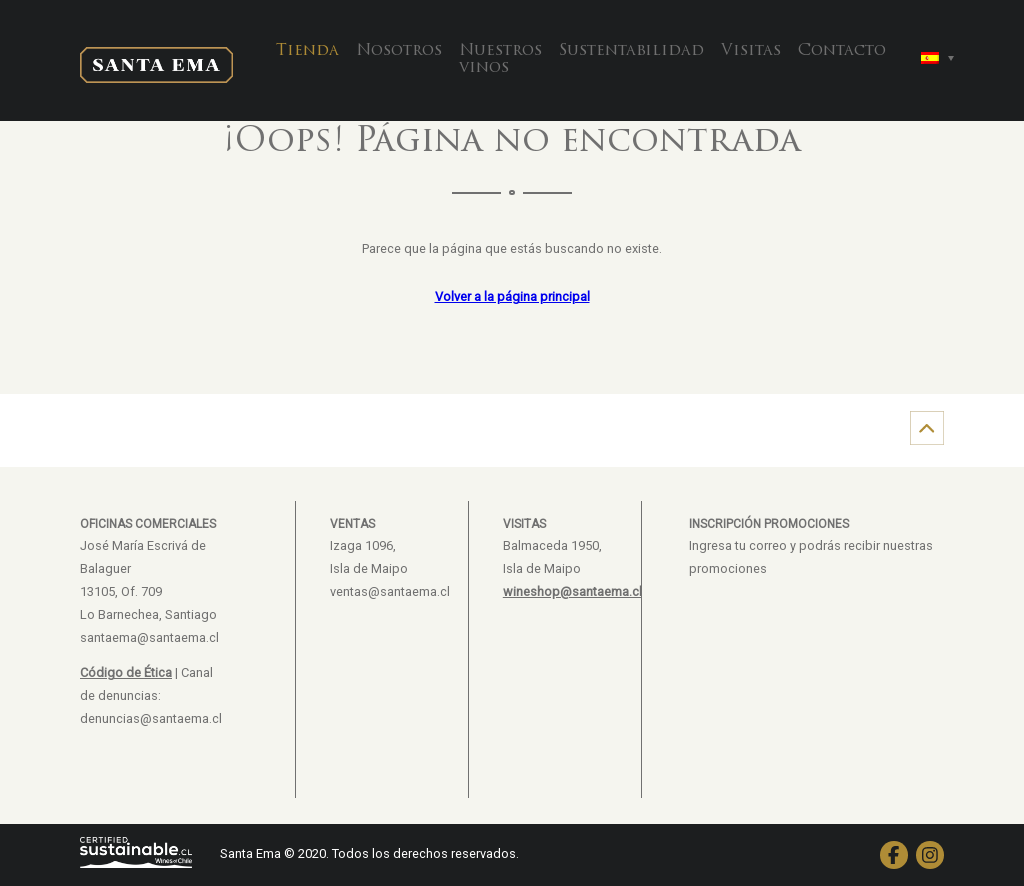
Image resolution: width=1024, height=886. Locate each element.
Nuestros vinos (500, 60)
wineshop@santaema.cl (572, 591)
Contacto (842, 51)
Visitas (751, 51)
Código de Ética (126, 672)
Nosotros (399, 51)
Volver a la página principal (512, 296)
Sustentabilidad (631, 51)
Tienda (307, 51)
